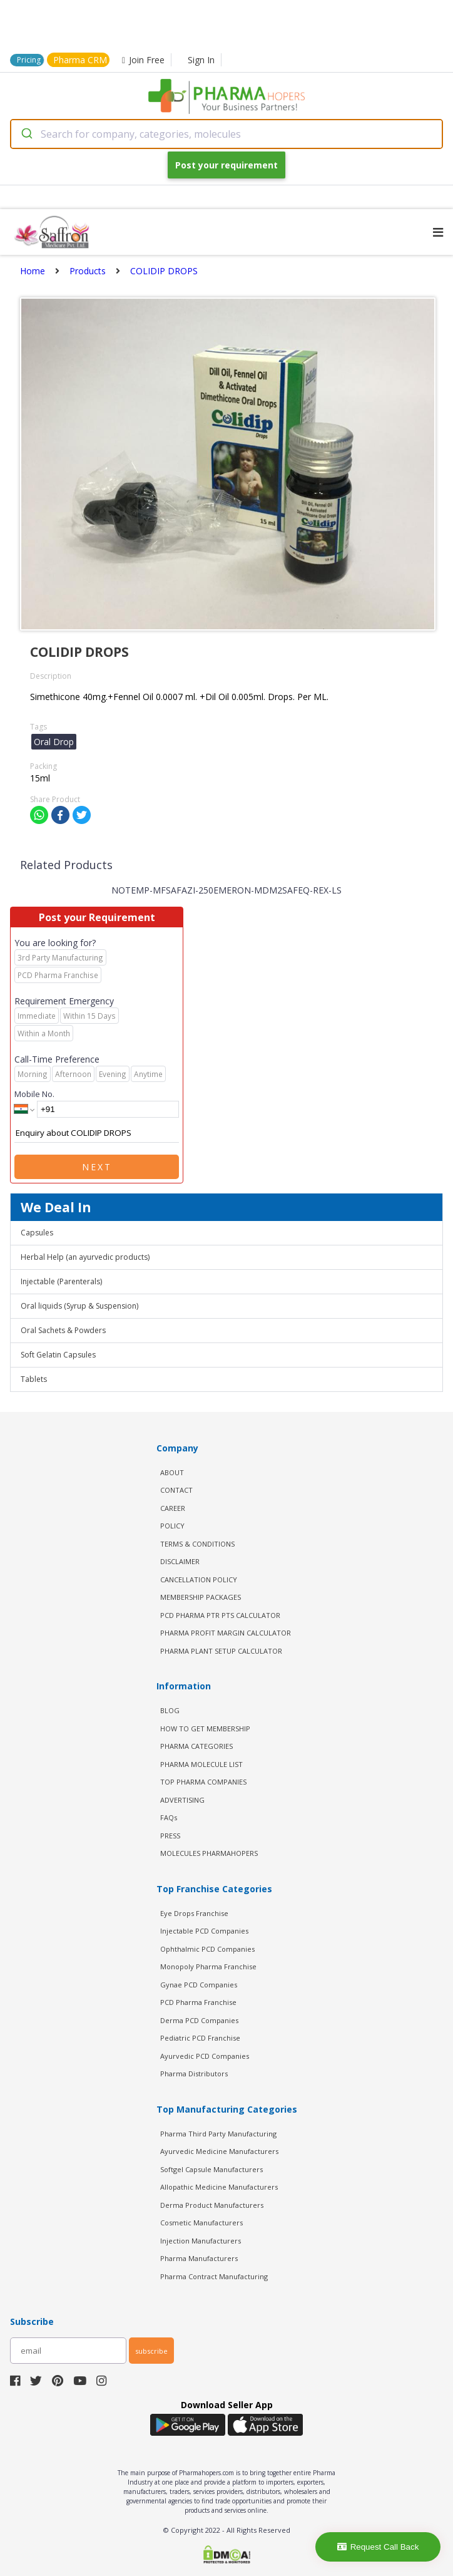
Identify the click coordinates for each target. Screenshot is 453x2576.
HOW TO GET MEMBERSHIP (205, 1728)
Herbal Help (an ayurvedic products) (85, 1257)
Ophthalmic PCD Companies (207, 1949)
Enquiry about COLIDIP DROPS (96, 1133)
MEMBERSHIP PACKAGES (200, 1597)
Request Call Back (378, 2547)
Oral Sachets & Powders (63, 1330)
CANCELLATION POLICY (198, 1579)
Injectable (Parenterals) (61, 1281)
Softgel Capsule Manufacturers (211, 2169)
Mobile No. (34, 1094)
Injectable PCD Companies (204, 1930)
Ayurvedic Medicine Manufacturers (219, 2151)
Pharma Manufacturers (199, 2258)
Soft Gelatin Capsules (58, 1354)
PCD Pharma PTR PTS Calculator (220, 1615)
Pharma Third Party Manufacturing (218, 2133)
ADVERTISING (182, 1800)
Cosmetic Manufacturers (201, 2222)
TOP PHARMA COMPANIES (203, 1781)
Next (97, 1167)
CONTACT (176, 1490)
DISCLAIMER (180, 1561)
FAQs (168, 1817)
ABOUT (172, 1472)
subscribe (151, 2351)
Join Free (143, 60)
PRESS (170, 1835)
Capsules (37, 1232)
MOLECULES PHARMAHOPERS (209, 1853)
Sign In (201, 60)
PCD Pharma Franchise (198, 2002)
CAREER (172, 1508)
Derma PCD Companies (199, 2020)
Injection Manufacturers (200, 2240)
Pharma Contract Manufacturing (214, 2276)
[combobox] (226, 134)
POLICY (172, 1525)
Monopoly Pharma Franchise (208, 1966)
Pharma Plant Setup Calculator (221, 1651)
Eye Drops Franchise (194, 1913)
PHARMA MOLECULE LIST (201, 1764)
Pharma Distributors (194, 2073)
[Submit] (26, 134)
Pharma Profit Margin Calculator (225, 1632)
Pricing (29, 59)
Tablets (34, 1379)
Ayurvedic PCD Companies (204, 2056)
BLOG (170, 1710)
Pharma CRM (80, 60)
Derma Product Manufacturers (211, 2205)
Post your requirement (226, 165)
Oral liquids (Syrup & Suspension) (79, 1306)
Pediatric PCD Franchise (200, 2038)
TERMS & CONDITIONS (197, 1543)
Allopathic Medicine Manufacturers (219, 2187)
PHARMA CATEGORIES (196, 1746)
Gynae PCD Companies (198, 1984)
